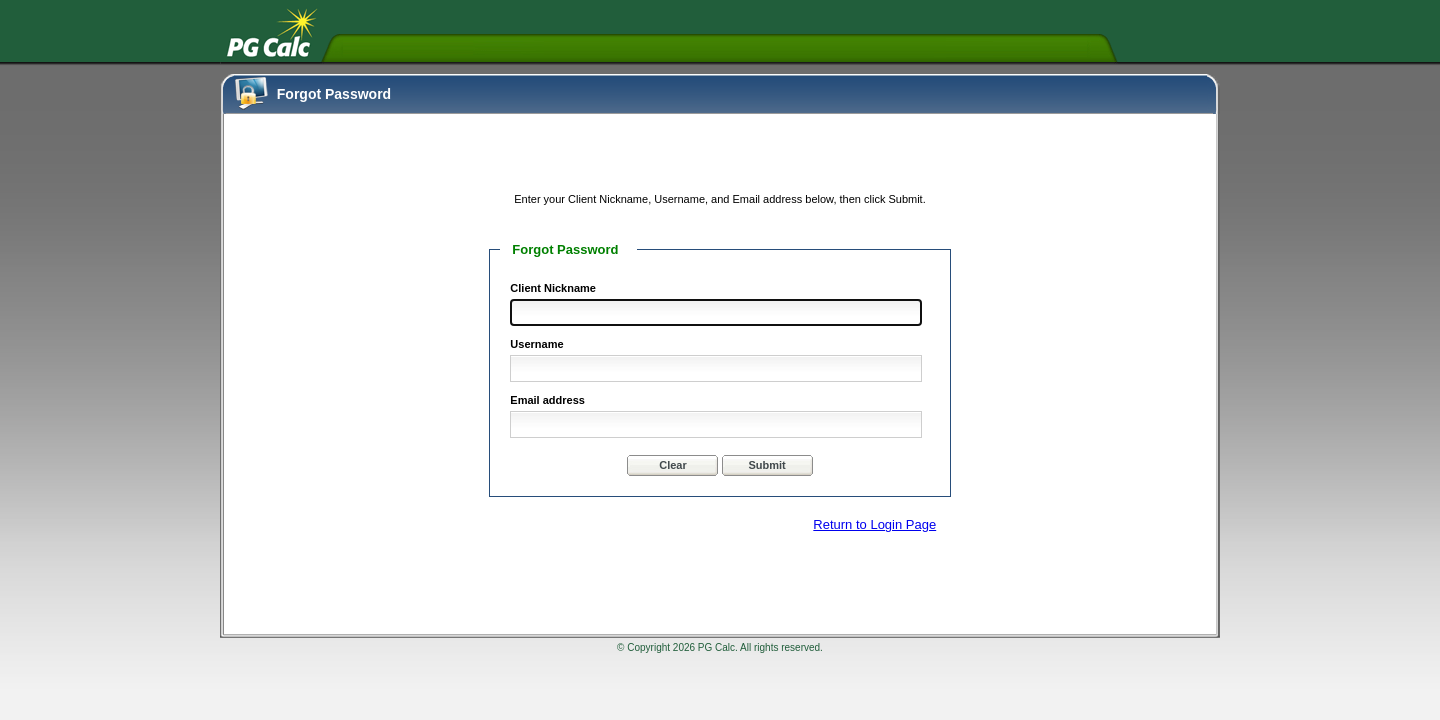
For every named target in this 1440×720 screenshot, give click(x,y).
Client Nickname (553, 288)
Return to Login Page (874, 524)
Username (536, 344)
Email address (547, 400)
